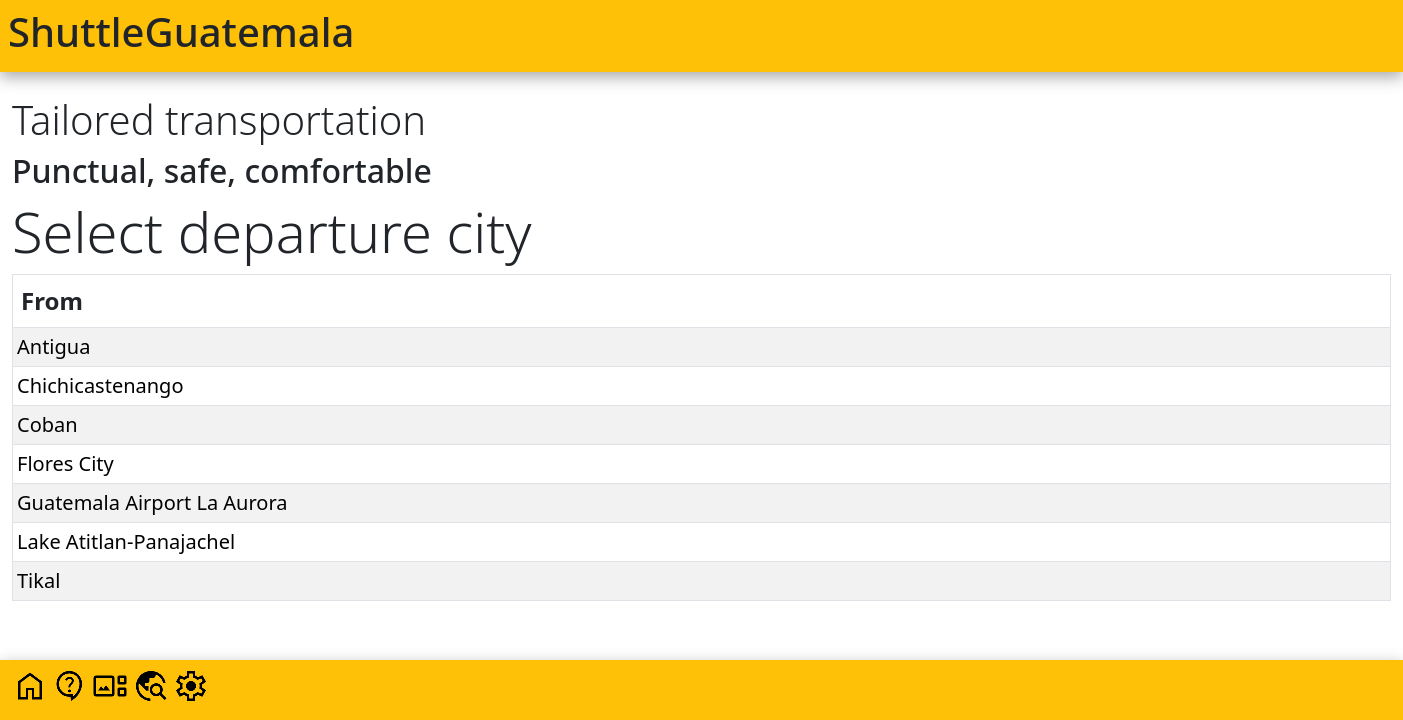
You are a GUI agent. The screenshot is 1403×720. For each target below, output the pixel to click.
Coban (47, 424)
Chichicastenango (100, 385)
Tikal (38, 580)
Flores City (65, 463)
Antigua (53, 346)
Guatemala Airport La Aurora (152, 502)
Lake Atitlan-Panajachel (126, 541)
